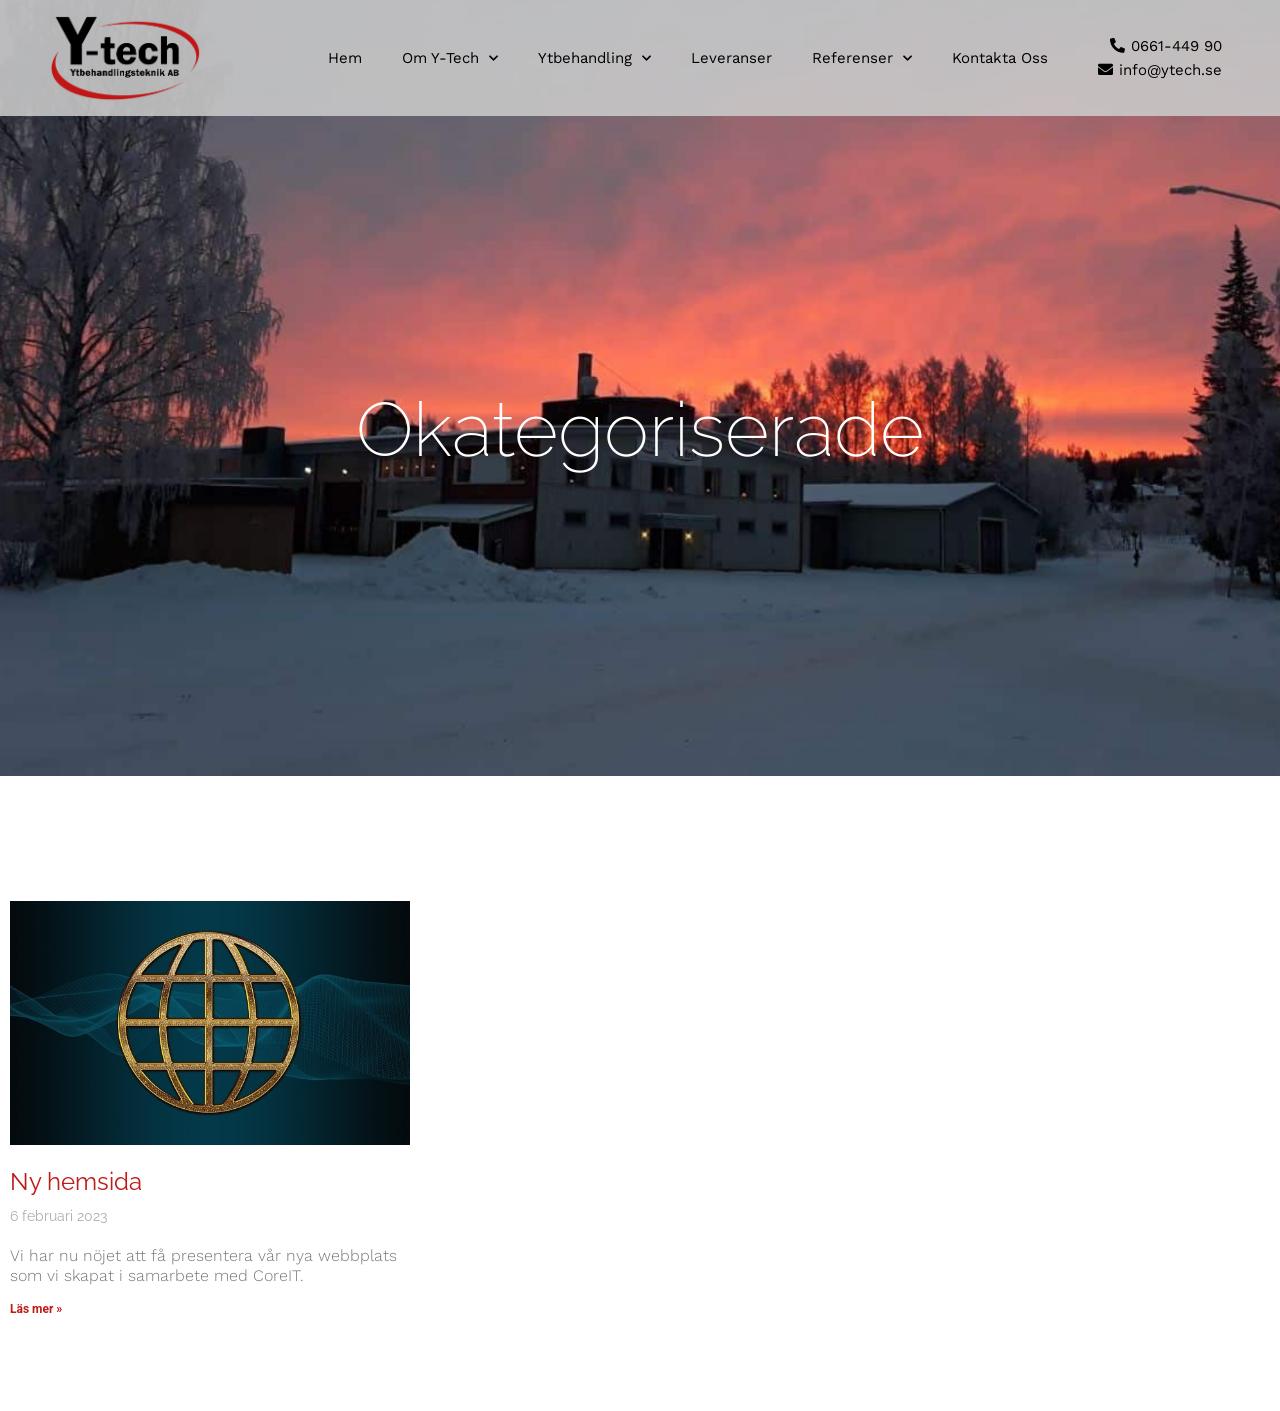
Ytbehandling (594, 58)
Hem (345, 58)
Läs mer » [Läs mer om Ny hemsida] (36, 1309)
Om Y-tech (450, 58)
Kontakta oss (1000, 58)
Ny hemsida (76, 1181)
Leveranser (731, 58)
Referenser (862, 58)
